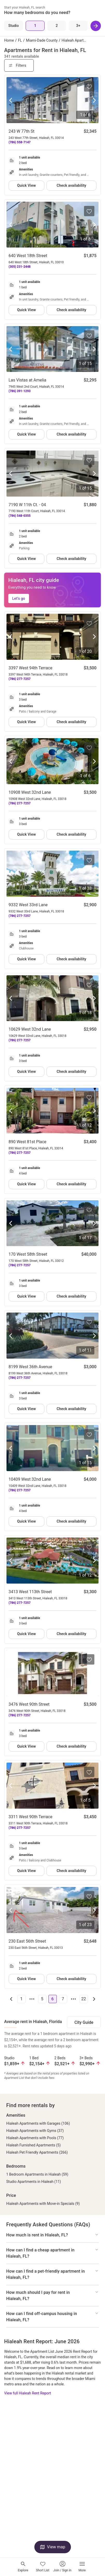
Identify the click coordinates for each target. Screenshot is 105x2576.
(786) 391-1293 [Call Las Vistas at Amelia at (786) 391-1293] (20, 391)
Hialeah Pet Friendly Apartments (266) (37, 2152)
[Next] (95, 26)
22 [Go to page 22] (83, 1998)
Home (9, 40)
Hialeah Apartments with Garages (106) (38, 2123)
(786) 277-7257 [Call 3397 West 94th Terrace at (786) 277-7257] (20, 679)
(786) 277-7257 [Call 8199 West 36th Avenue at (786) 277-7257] (20, 1378)
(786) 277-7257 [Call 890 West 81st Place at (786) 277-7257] (20, 1153)
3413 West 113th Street (30, 1591)
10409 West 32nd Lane (30, 1479)
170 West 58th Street (28, 1254)
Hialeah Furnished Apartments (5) (33, 2145)
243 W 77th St (21, 131)
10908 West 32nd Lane (30, 792)
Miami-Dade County (42, 40)
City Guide (83, 2022)
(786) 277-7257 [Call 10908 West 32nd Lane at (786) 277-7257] (20, 803)
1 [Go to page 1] (21, 1998)
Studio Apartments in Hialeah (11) (33, 2182)
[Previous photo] (10, 100)
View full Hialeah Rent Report (27, 2393)
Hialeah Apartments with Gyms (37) (35, 2131)
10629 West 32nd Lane (30, 1029)
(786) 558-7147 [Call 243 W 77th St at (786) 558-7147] (20, 142)
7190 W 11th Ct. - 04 (27, 504)
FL (20, 40)
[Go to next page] (94, 1999)
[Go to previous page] (11, 1999)
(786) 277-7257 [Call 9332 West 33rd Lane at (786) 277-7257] (20, 916)
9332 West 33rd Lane (28, 904)
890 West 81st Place (27, 1141)
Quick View (26, 185)
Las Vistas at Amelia (27, 380)
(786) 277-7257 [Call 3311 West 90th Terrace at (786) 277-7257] (20, 1828)
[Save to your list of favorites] (89, 86)
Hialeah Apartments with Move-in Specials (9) (43, 2203)
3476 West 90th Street (29, 1704)
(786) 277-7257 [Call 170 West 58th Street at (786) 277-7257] (20, 1265)
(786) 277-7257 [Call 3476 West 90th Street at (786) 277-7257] (20, 1715)
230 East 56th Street (27, 1941)
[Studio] (13, 26)
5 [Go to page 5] (42, 1998)
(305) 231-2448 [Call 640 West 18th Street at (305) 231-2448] (20, 266)
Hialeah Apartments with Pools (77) (35, 2138)
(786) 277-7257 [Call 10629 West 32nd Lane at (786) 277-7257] (20, 1040)
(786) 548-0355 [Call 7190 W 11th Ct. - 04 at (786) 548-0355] (20, 516)
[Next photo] (94, 100)
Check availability (71, 185)
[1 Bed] (35, 26)
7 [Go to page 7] (63, 1998)
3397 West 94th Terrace (30, 667)
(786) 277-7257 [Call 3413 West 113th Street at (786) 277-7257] (20, 1603)
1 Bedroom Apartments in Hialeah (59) (37, 2174)
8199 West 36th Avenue (30, 1366)
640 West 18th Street (28, 255)
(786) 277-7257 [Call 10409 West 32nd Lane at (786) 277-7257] (20, 1490)
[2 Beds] (56, 26)
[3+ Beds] (78, 26)
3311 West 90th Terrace (30, 1816)
